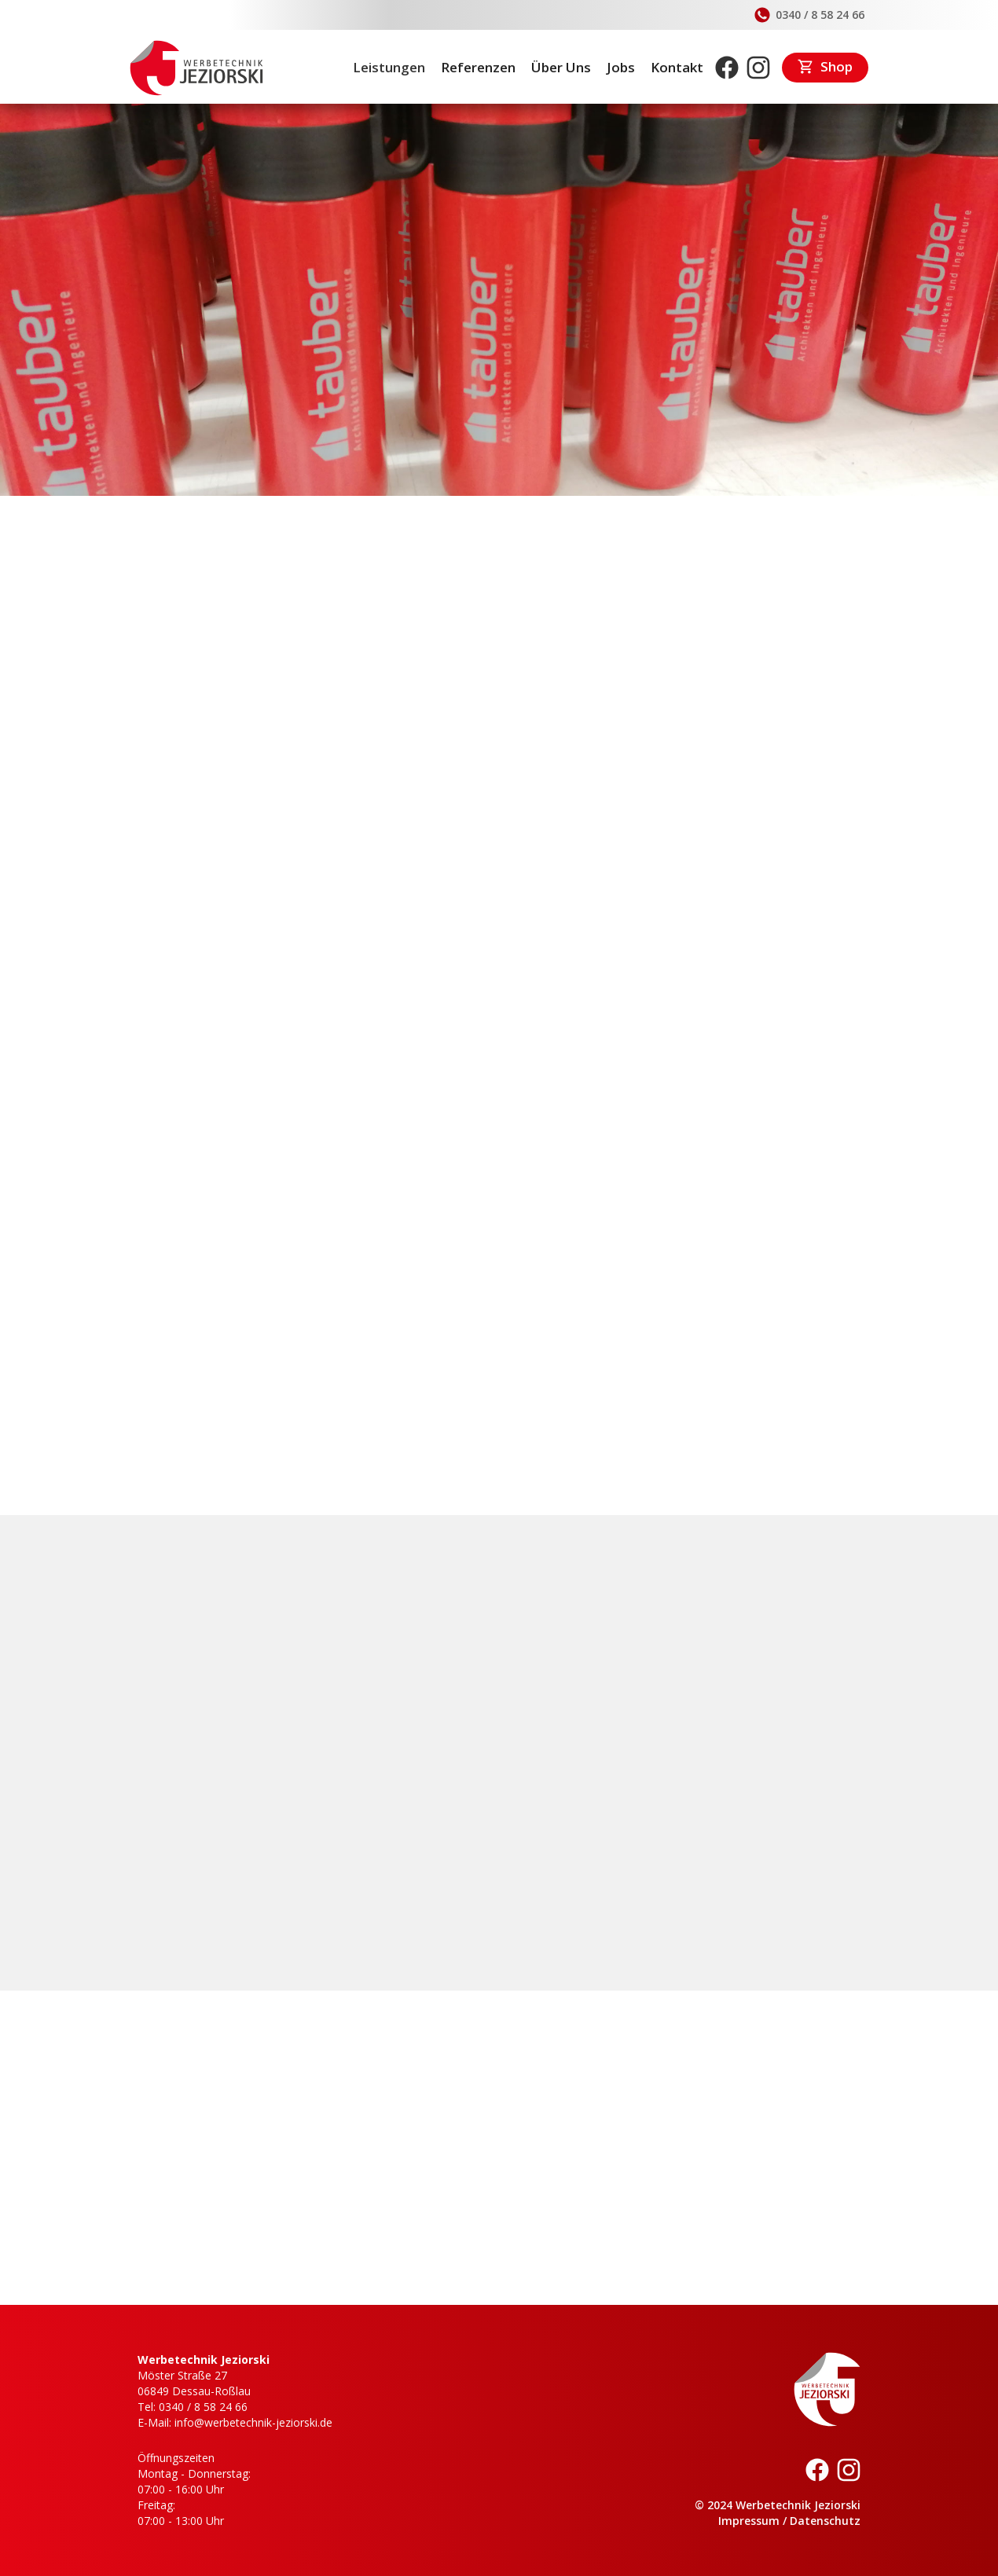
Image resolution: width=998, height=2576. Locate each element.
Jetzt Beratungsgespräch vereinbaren (277, 1445)
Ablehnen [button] (669, 2533)
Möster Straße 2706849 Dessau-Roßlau (194, 2383)
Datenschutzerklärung (420, 2533)
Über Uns (561, 67)
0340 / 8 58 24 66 (626, 1745)
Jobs (621, 67)
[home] (196, 68)
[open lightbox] (254, 974)
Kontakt (677, 67)
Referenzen (478, 67)
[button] (874, 2533)
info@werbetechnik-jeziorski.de (663, 1761)
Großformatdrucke (381, 1391)
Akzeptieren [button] (792, 2533)
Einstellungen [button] (561, 2533)
